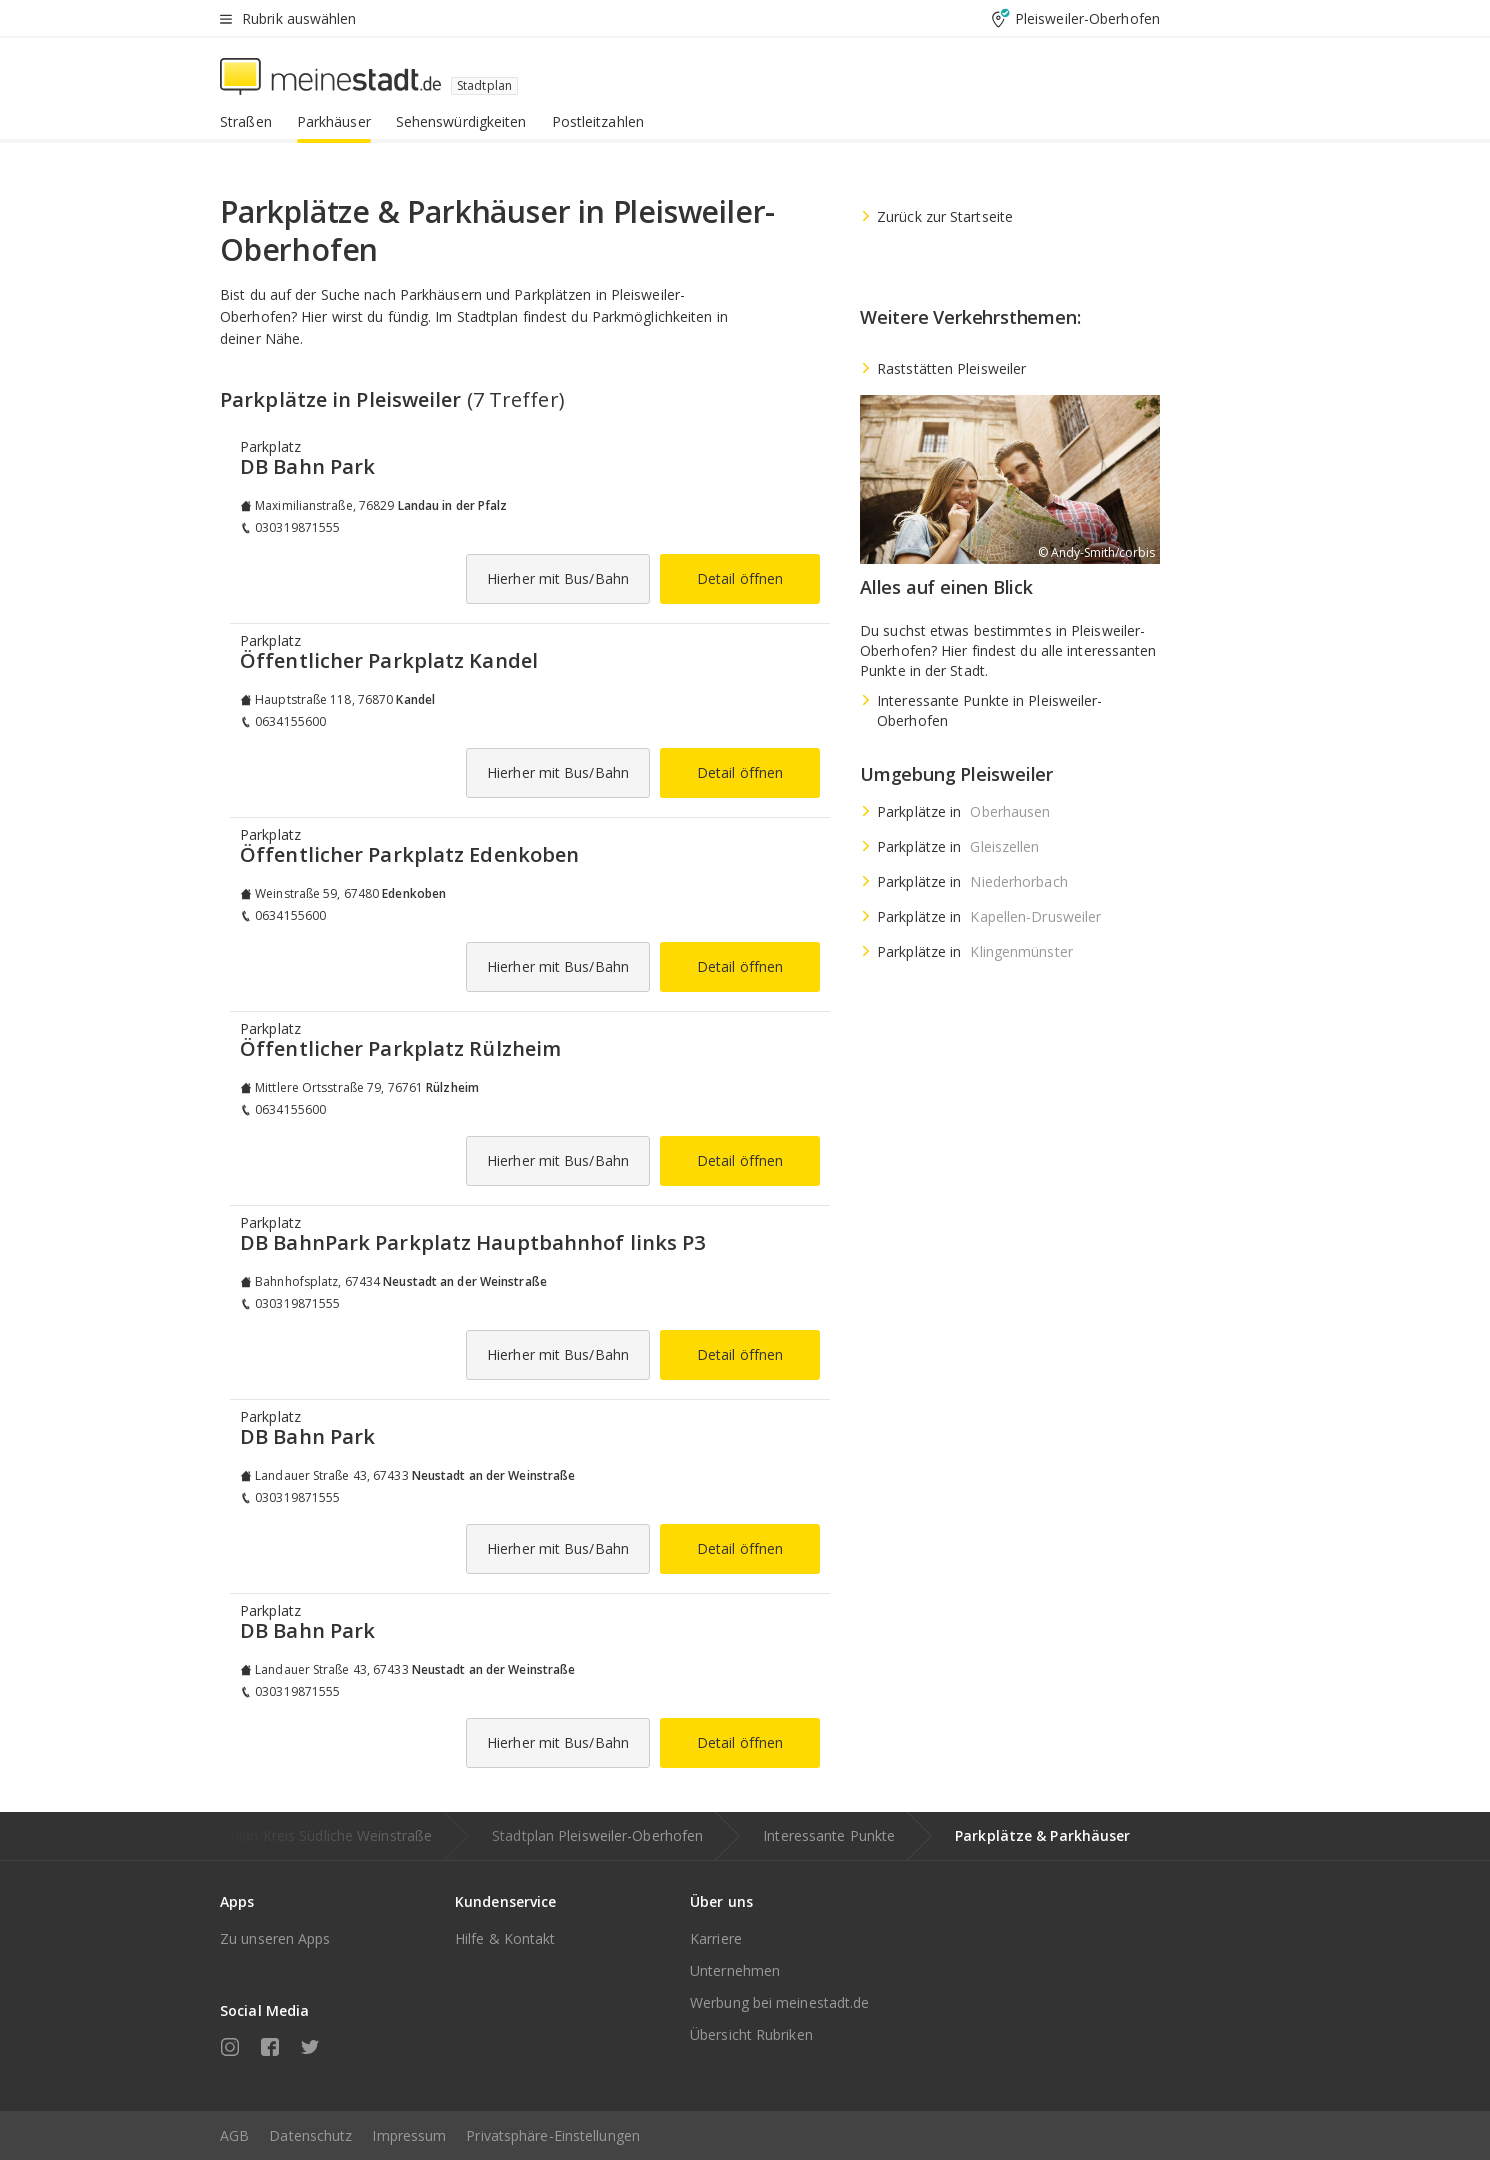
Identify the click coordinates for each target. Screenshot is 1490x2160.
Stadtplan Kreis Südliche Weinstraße (315, 1835)
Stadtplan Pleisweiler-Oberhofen (597, 1835)
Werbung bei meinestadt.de (780, 2002)
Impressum (409, 2135)
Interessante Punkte (829, 1835)
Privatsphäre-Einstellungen (553, 2135)
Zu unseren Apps (275, 1938)
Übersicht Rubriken (751, 2034)
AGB (234, 2135)
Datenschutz (310, 2135)
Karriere (716, 1938)
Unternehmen (735, 1970)
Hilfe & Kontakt (505, 1938)
